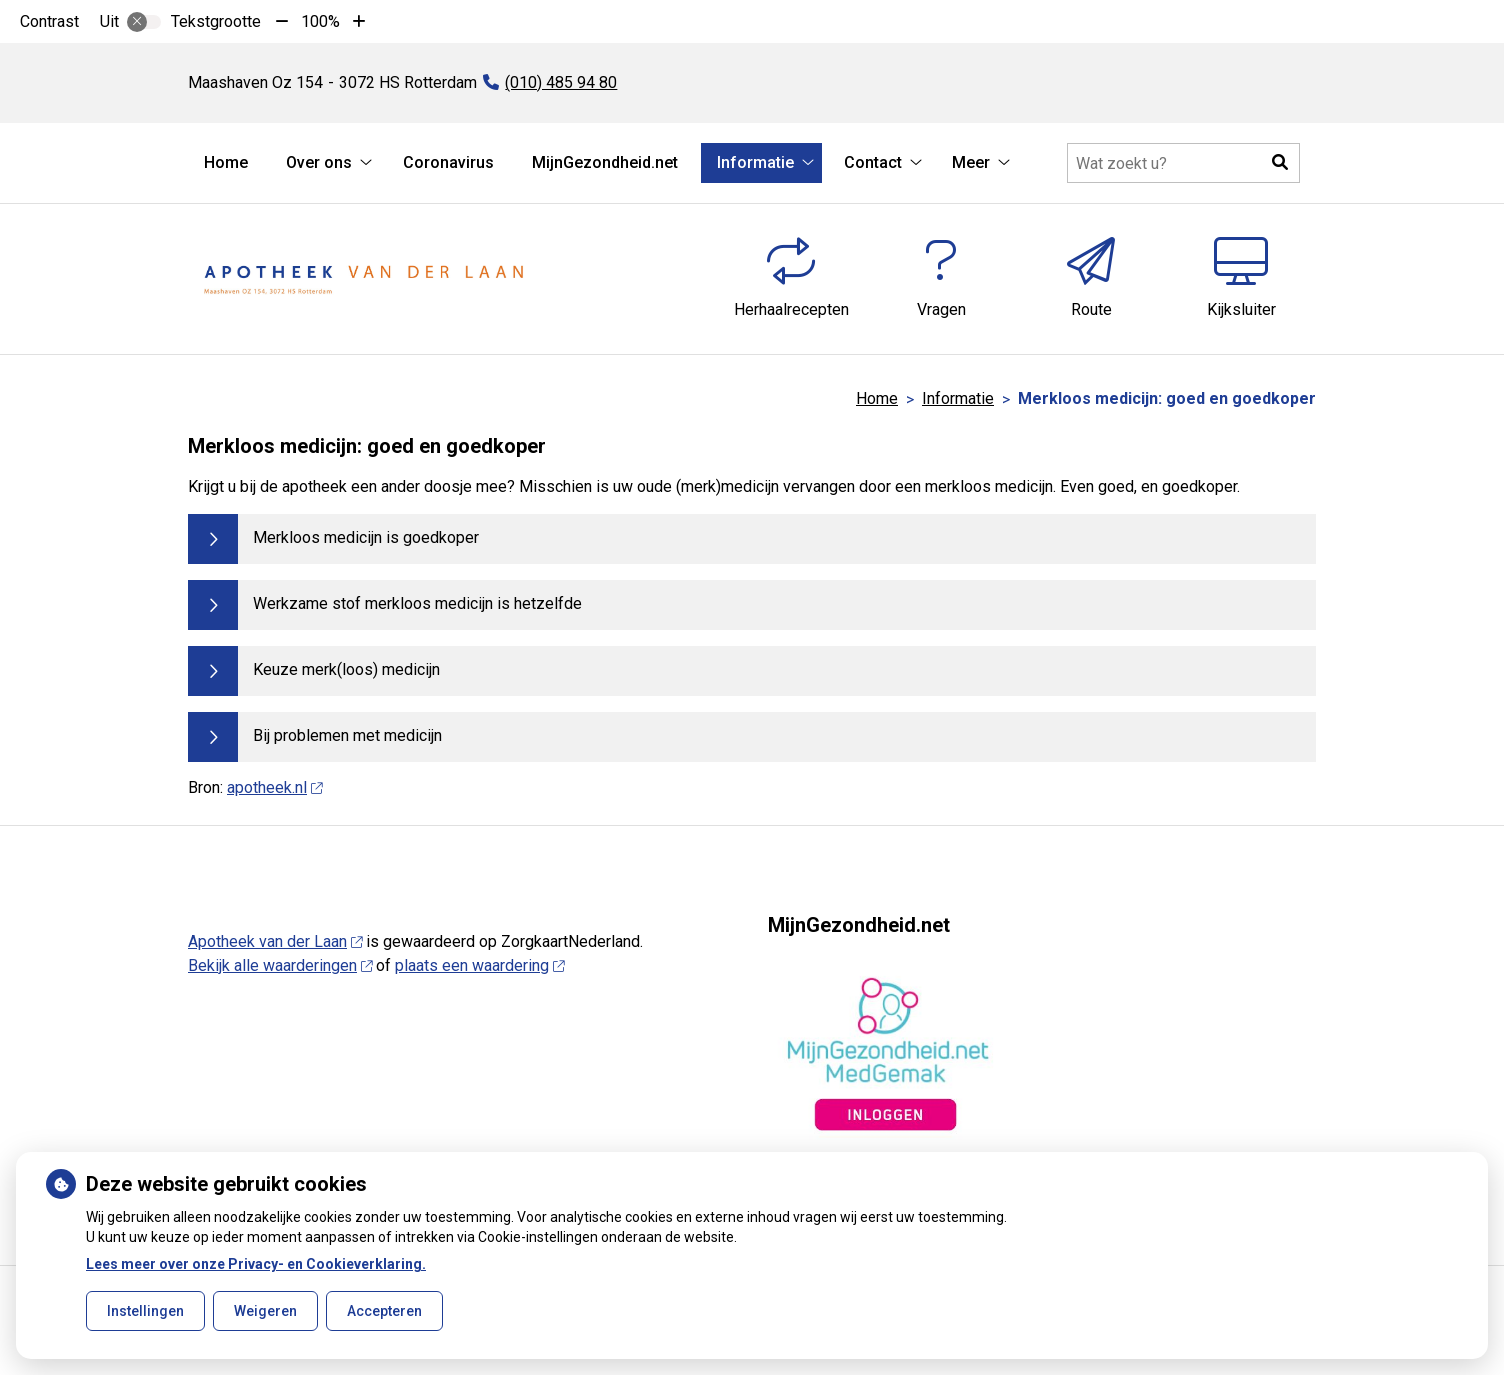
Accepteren (384, 1311)
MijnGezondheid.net (605, 162)
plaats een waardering (479, 965)
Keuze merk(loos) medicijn (346, 669)
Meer (971, 162)
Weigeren (265, 1311)
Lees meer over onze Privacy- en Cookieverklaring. (256, 1264)
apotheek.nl (274, 787)
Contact (873, 162)
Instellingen (145, 1311)
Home (226, 162)
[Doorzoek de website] (1183, 163)
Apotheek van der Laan (275, 941)
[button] (1280, 163)
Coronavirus (448, 162)
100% (320, 21)
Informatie (755, 162)
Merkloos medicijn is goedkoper (366, 537)
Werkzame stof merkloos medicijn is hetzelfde (417, 603)
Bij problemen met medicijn (347, 735)
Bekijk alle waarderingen (280, 965)
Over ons (319, 162)
